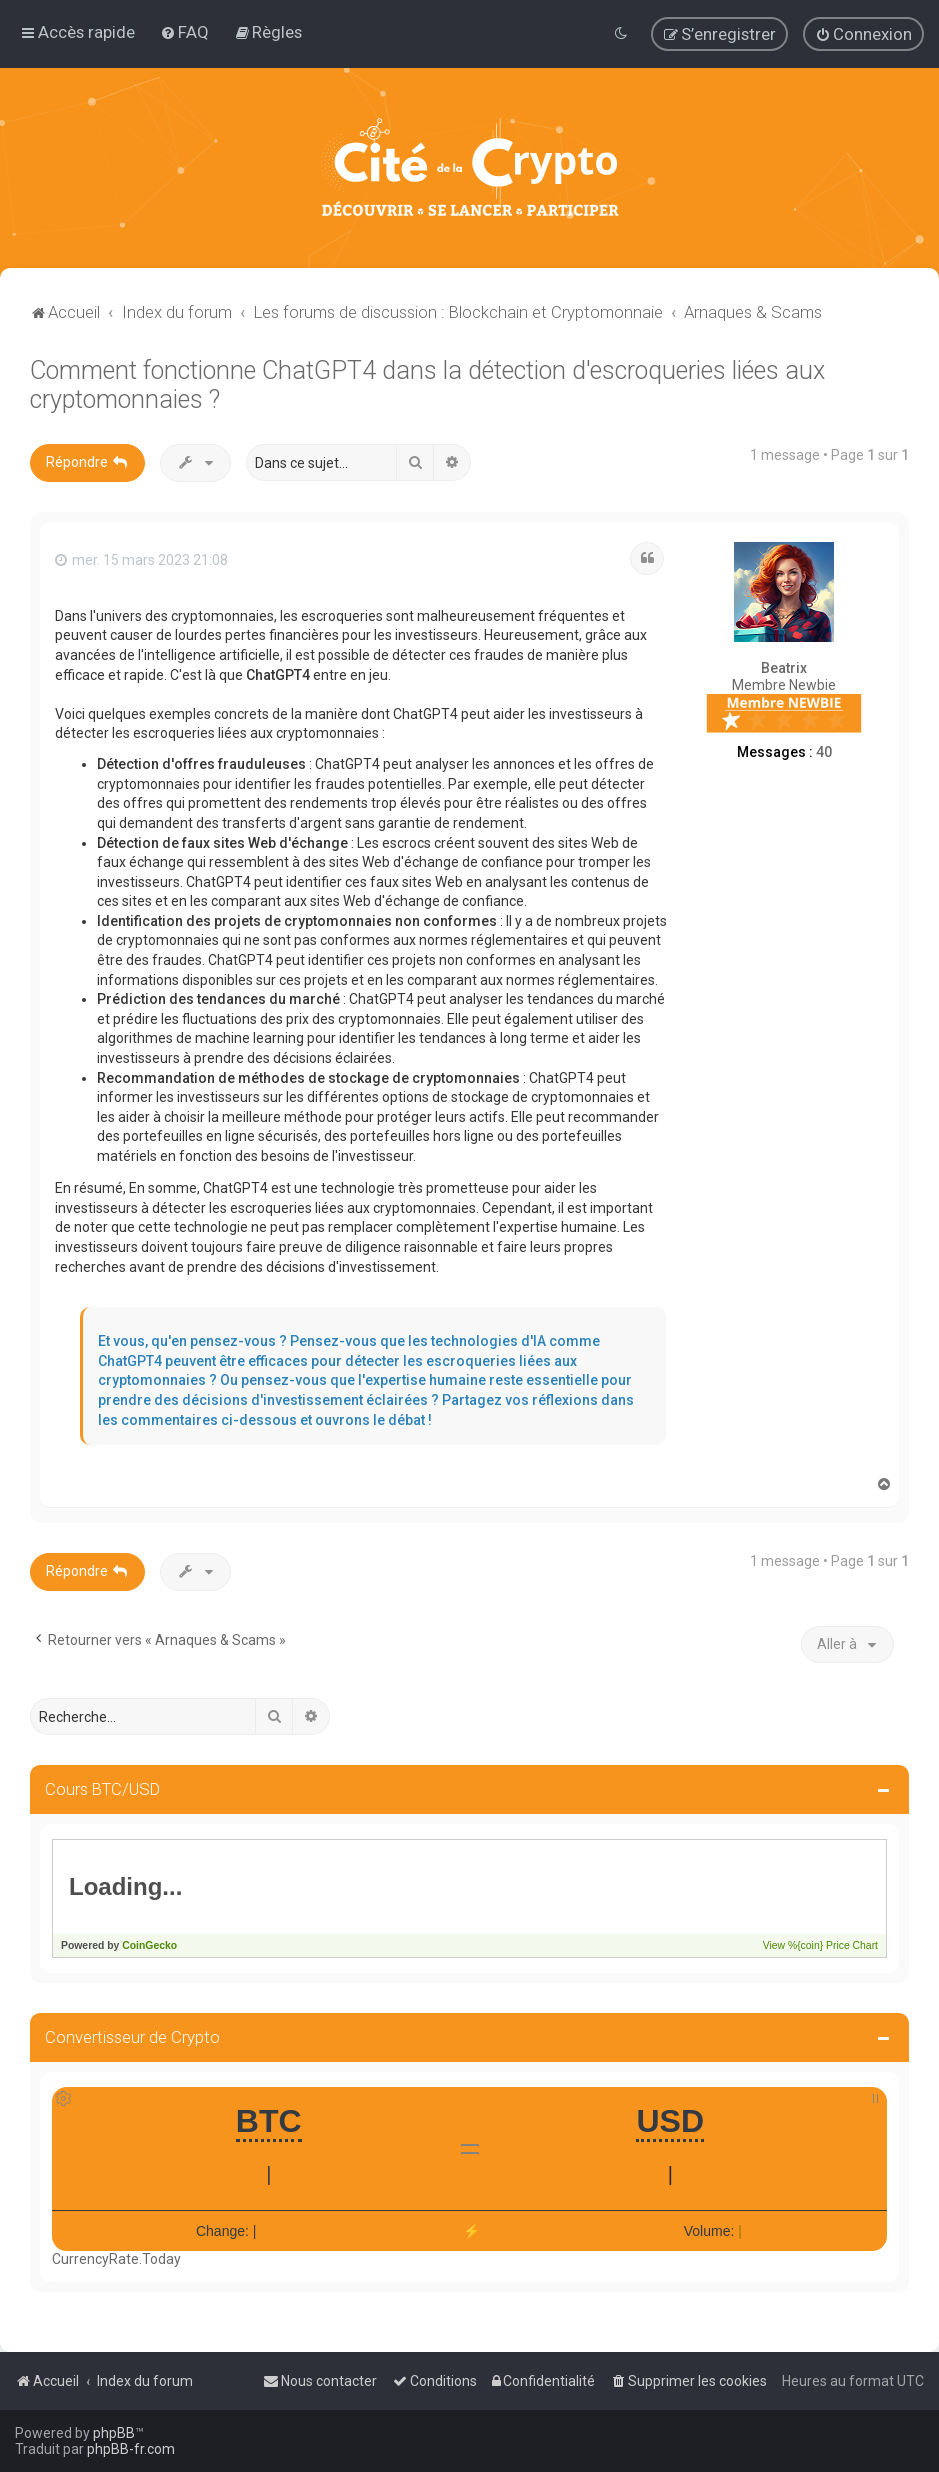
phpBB (114, 2433)
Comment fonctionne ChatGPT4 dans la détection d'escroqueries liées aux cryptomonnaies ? (427, 384)
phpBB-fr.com (131, 2449)
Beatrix (784, 668)
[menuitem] (184, 32)
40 (824, 751)
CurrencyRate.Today (116, 2259)
